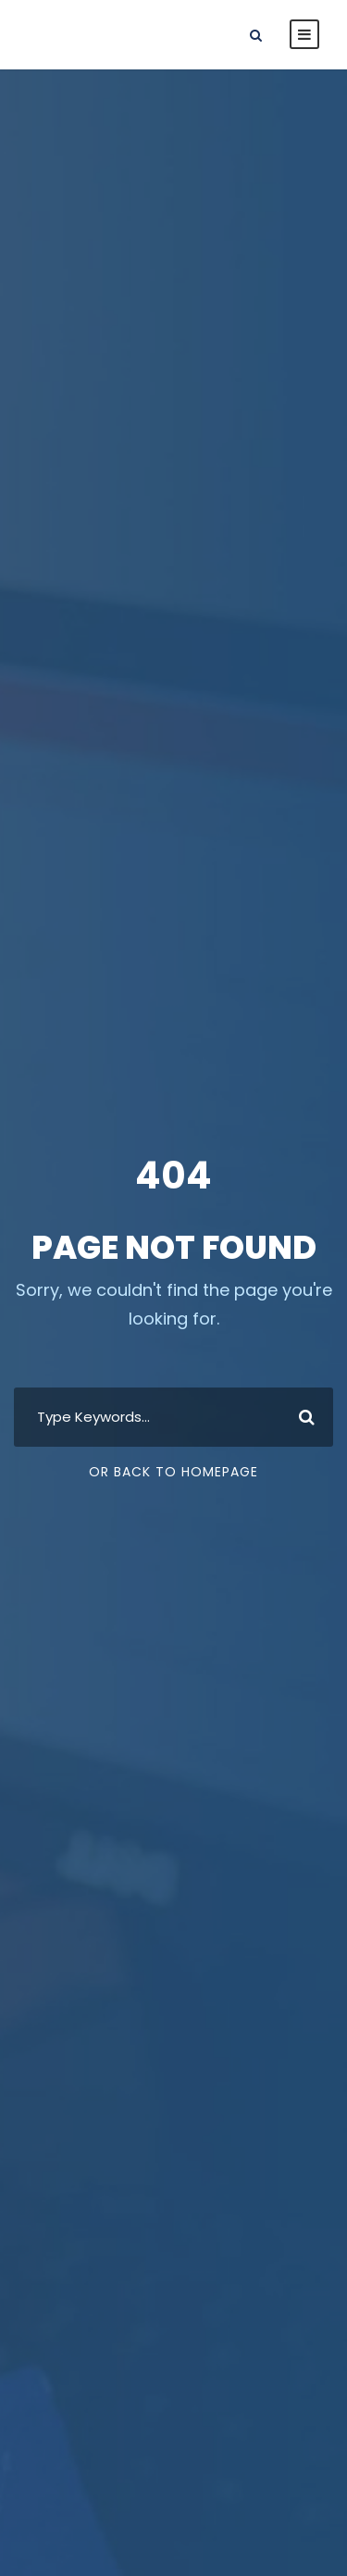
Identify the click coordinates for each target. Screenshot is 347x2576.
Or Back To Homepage (173, 1471)
